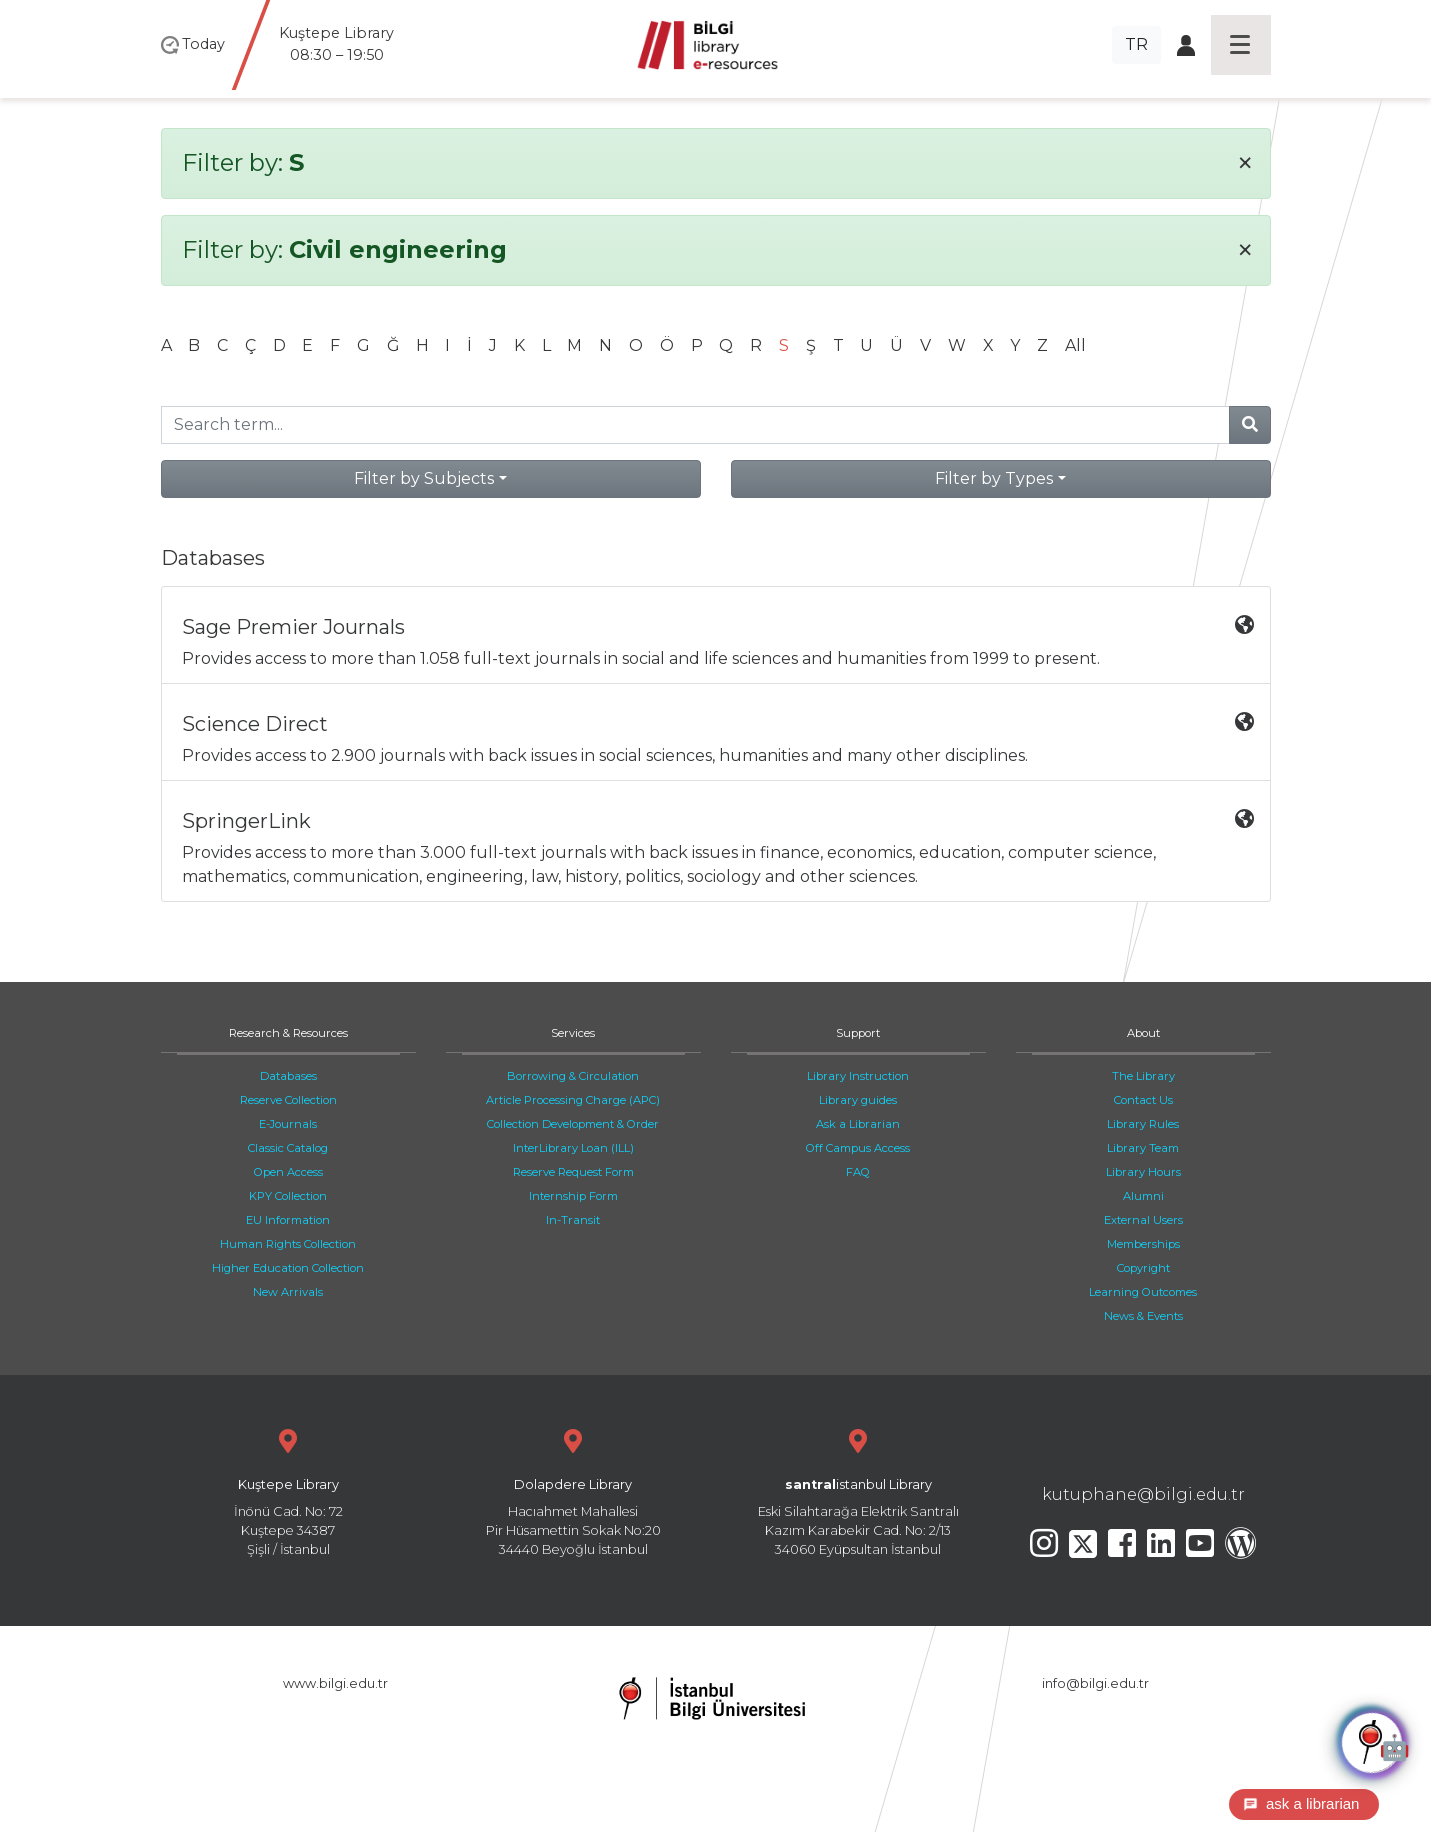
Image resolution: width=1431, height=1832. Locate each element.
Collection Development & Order (573, 1124)
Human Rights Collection (288, 1244)
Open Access (288, 1172)
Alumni (1143, 1196)
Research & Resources (288, 1033)
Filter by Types (994, 478)
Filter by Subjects (424, 478)
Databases (288, 1076)
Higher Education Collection (288, 1268)
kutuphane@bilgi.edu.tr (1143, 1494)
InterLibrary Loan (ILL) (573, 1148)
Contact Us (1143, 1100)
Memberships (1143, 1244)
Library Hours (1143, 1172)
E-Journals (288, 1124)
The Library (1143, 1076)
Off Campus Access (858, 1148)
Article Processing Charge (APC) (573, 1100)
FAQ (858, 1172)
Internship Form (573, 1196)
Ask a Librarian (858, 1124)
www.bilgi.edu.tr (335, 1683)
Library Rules (1143, 1124)
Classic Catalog (288, 1148)
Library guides (858, 1100)
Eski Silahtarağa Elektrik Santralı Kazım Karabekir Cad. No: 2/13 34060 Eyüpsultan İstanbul (858, 1490)
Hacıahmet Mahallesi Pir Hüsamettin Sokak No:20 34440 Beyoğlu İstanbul (573, 1490)
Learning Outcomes (1143, 1292)
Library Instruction (858, 1076)
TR (1136, 44)
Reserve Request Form (573, 1172)
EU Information (288, 1220)
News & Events (1143, 1316)
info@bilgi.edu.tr (1095, 1683)
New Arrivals (288, 1292)
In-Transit (573, 1220)
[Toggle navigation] (1241, 45)
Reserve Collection (288, 1100)
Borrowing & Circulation (573, 1076)
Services (573, 1033)
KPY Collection (288, 1196)
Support (858, 1033)
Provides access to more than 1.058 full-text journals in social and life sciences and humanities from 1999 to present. (718, 641)
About (1143, 1033)
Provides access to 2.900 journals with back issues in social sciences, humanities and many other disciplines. (718, 738)
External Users (1143, 1220)
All (1075, 345)
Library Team (1143, 1148)
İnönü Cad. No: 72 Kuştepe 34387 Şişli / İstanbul (288, 1490)
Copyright (1143, 1268)
